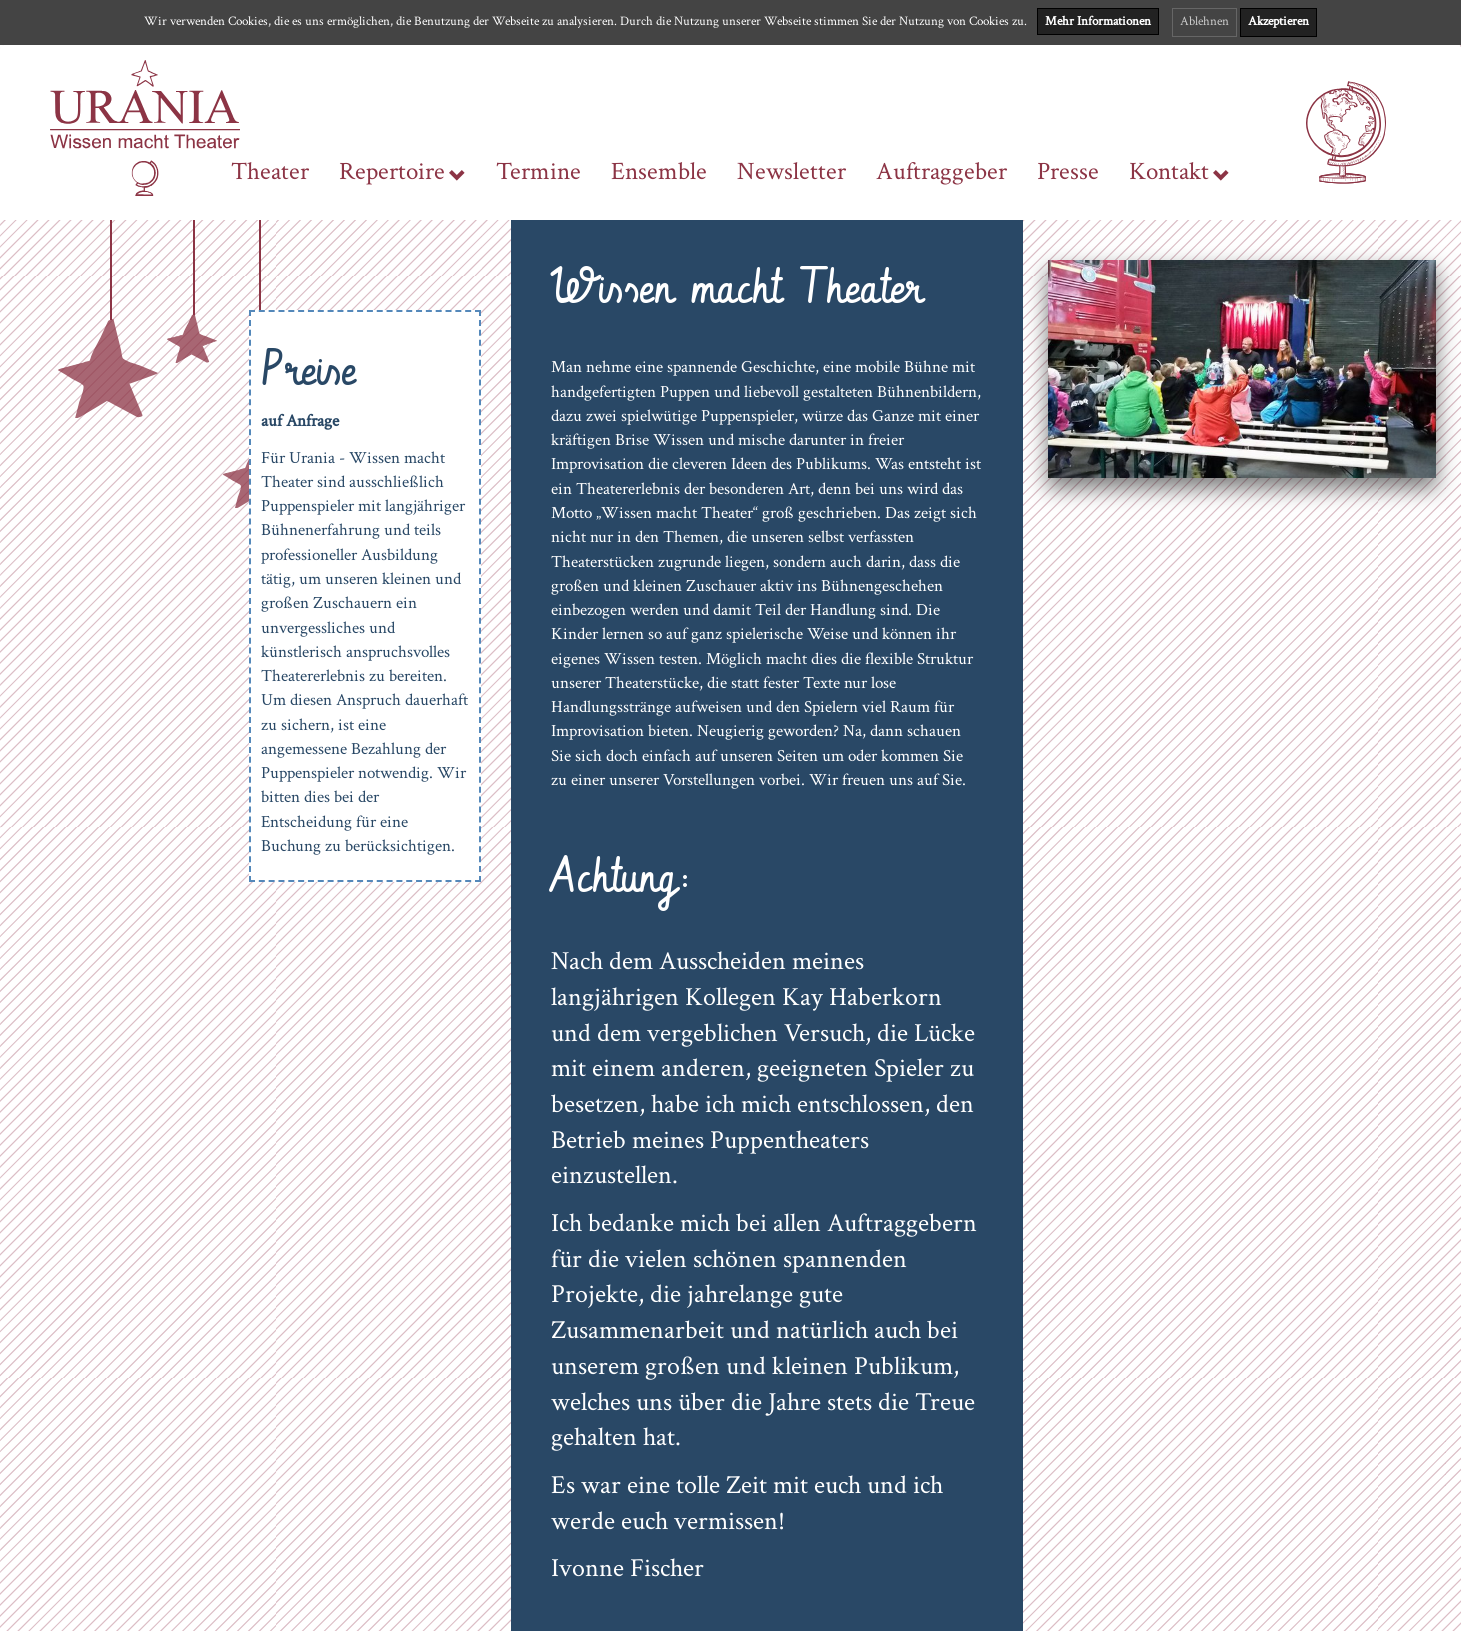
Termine (538, 172)
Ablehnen (1204, 21)
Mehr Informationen (1098, 21)
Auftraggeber (941, 172)
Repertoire (402, 172)
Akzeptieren (1278, 21)
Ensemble (659, 172)
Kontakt (1179, 172)
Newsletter (791, 172)
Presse (1068, 172)
